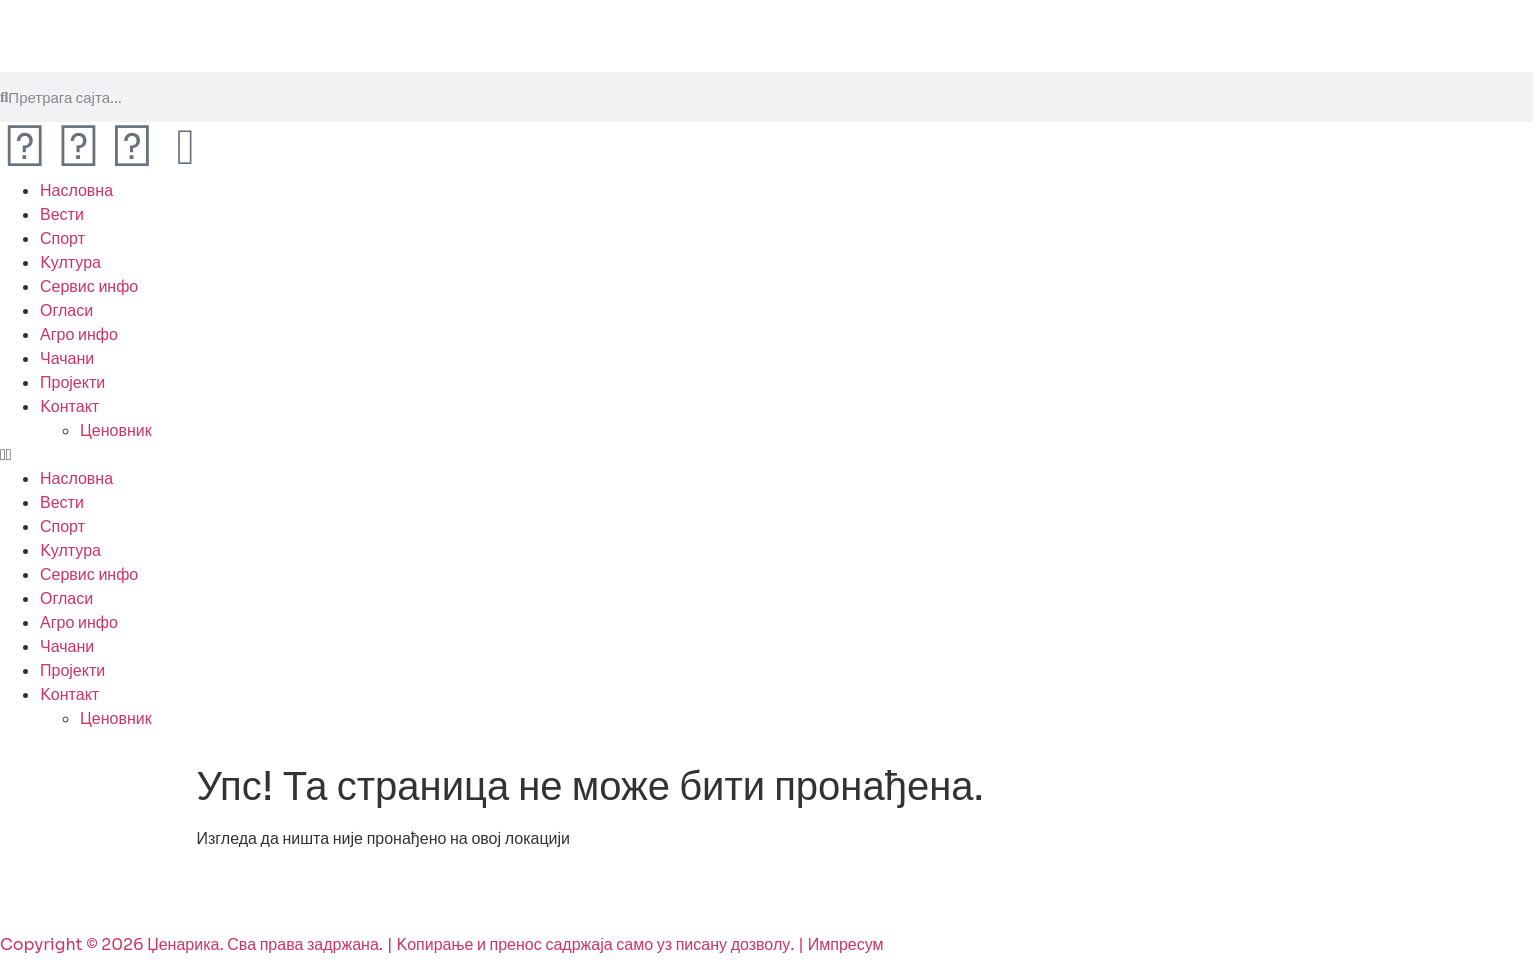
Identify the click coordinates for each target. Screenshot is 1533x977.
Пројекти (72, 382)
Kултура (70, 262)
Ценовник (116, 430)
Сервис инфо (89, 286)
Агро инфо (79, 334)
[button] (766, 455)
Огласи (66, 310)
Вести (62, 214)
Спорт (62, 238)
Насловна (76, 190)
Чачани (67, 358)
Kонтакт (69, 406)
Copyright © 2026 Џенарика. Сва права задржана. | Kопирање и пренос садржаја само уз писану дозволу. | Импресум (442, 944)
